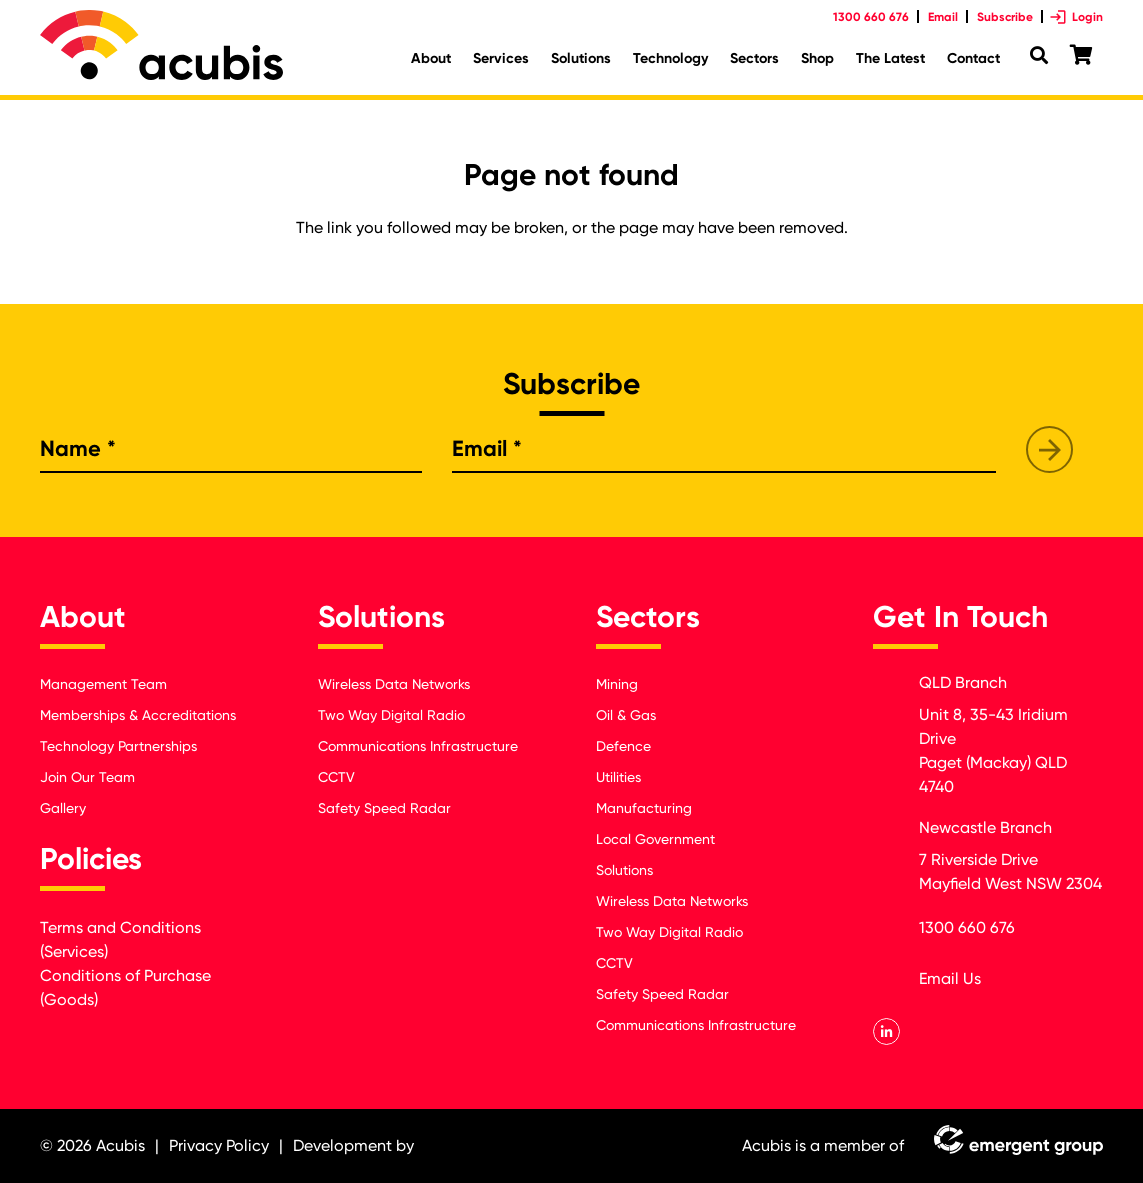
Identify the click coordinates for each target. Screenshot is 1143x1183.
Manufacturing (644, 808)
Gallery (63, 808)
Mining (617, 684)
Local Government (655, 839)
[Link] (161, 45)
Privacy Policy (219, 1145)
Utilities (618, 777)
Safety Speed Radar (384, 808)
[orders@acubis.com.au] (895, 982)
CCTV (336, 777)
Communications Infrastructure (418, 746)
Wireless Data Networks (394, 684)
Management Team (103, 684)
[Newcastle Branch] (895, 834)
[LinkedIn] (886, 1031)
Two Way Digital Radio (391, 715)
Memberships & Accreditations (138, 715)
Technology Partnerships (118, 746)
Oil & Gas (626, 715)
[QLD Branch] (895, 689)
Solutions (624, 870)
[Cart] (1081, 55)
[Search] (1039, 55)
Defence (623, 746)
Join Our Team (87, 777)
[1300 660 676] (895, 931)
